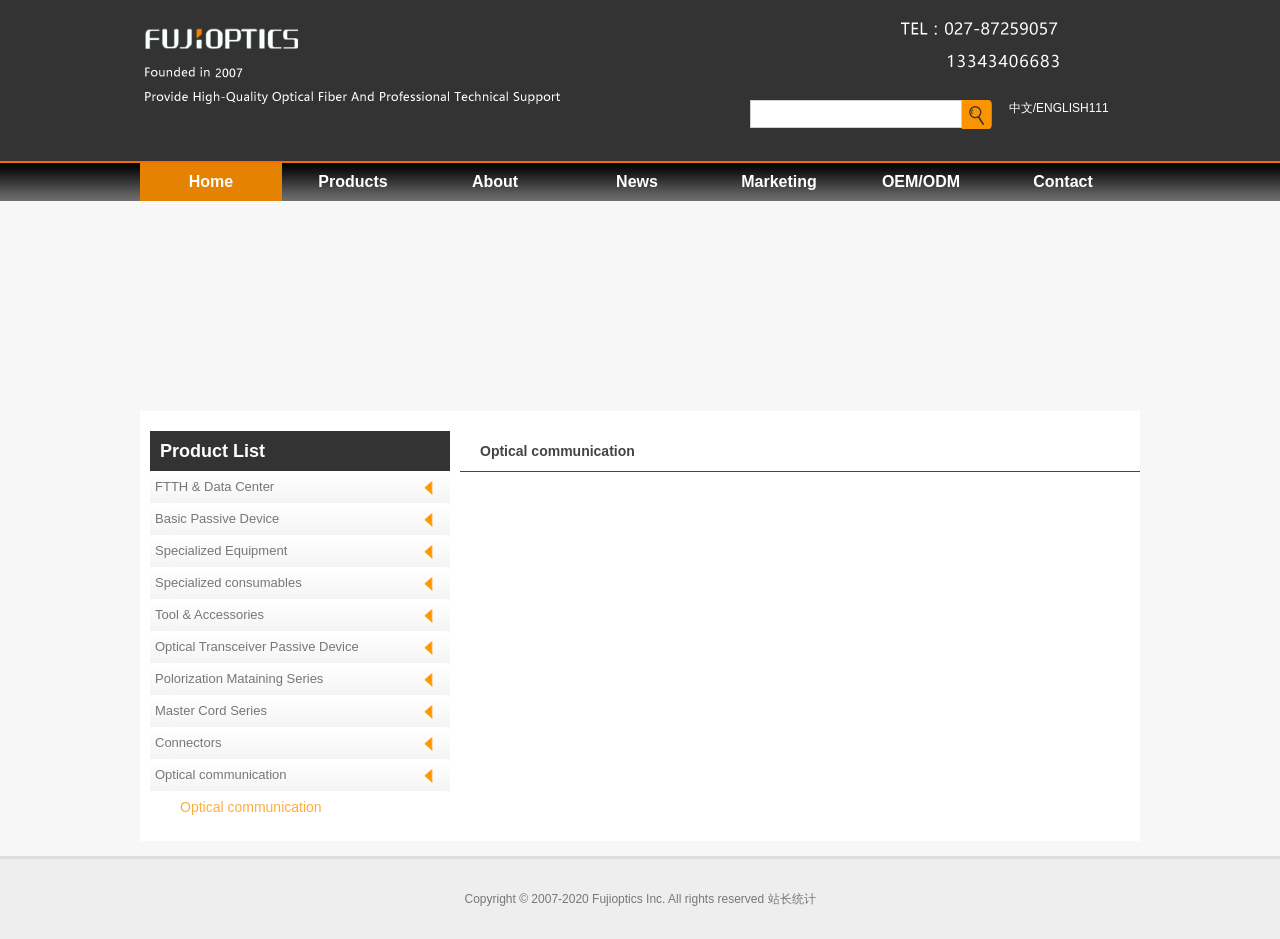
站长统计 (792, 899)
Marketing (779, 181)
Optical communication (251, 807)
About (495, 181)
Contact (1063, 181)
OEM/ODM (921, 181)
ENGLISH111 (1072, 108)
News (637, 181)
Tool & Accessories (209, 614)
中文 (1021, 108)
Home (211, 181)
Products (352, 181)
